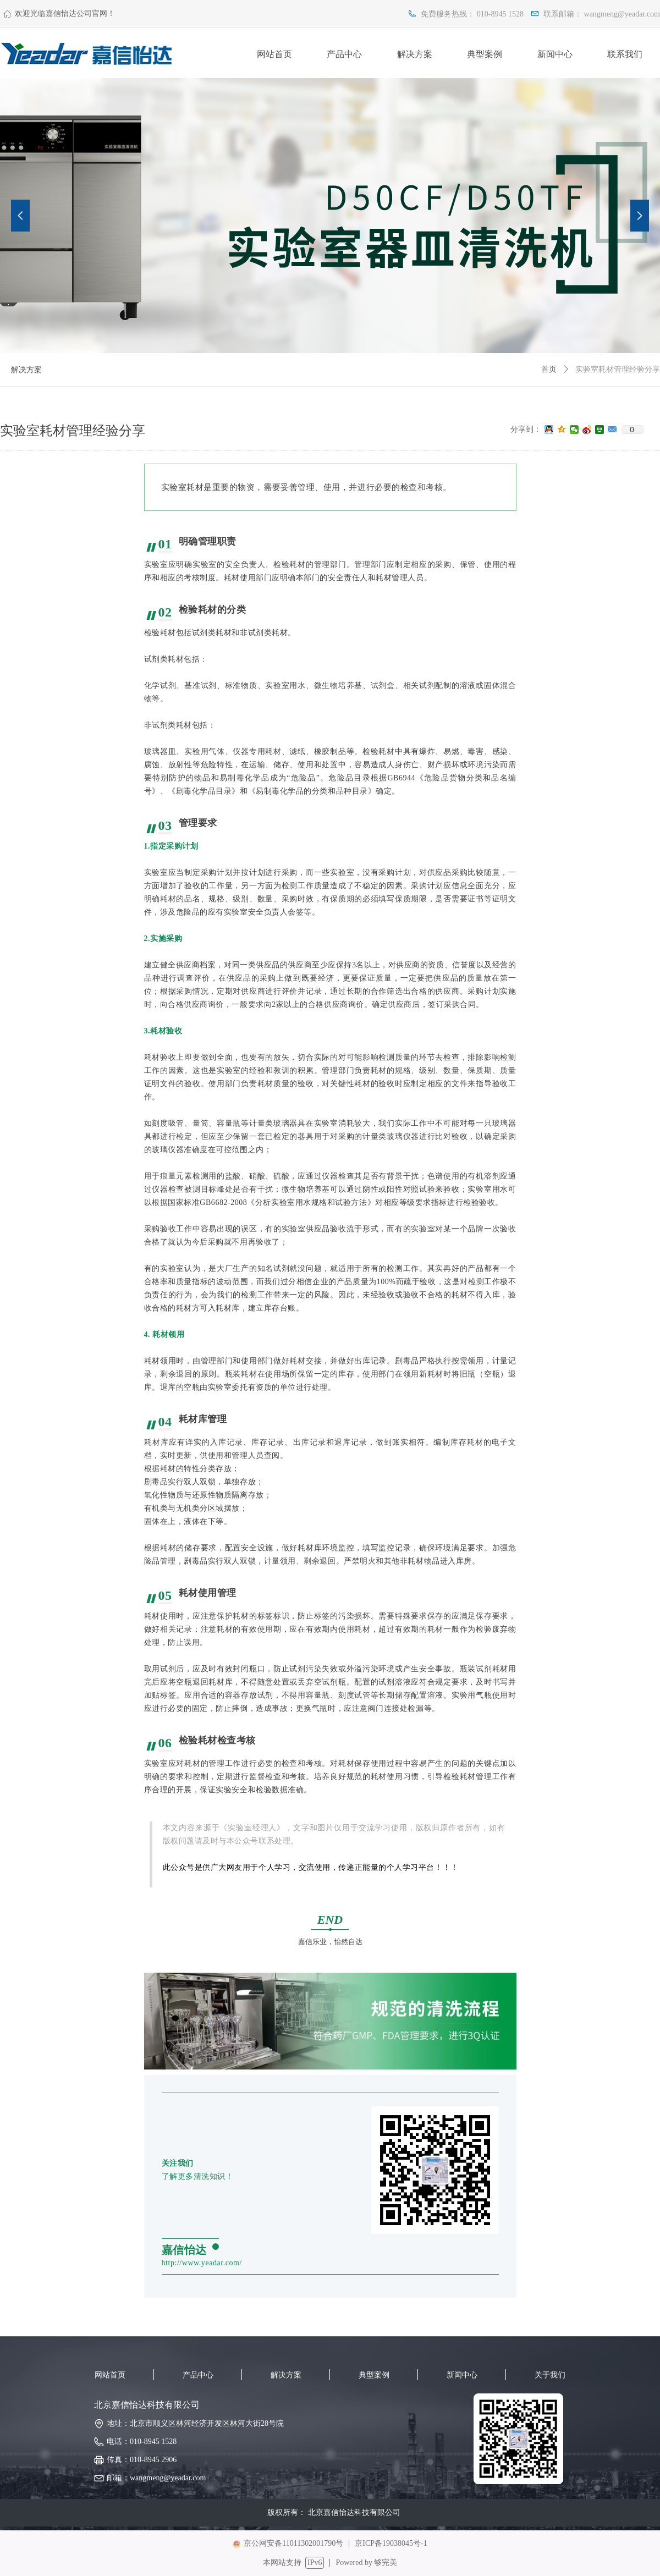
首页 (549, 369)
